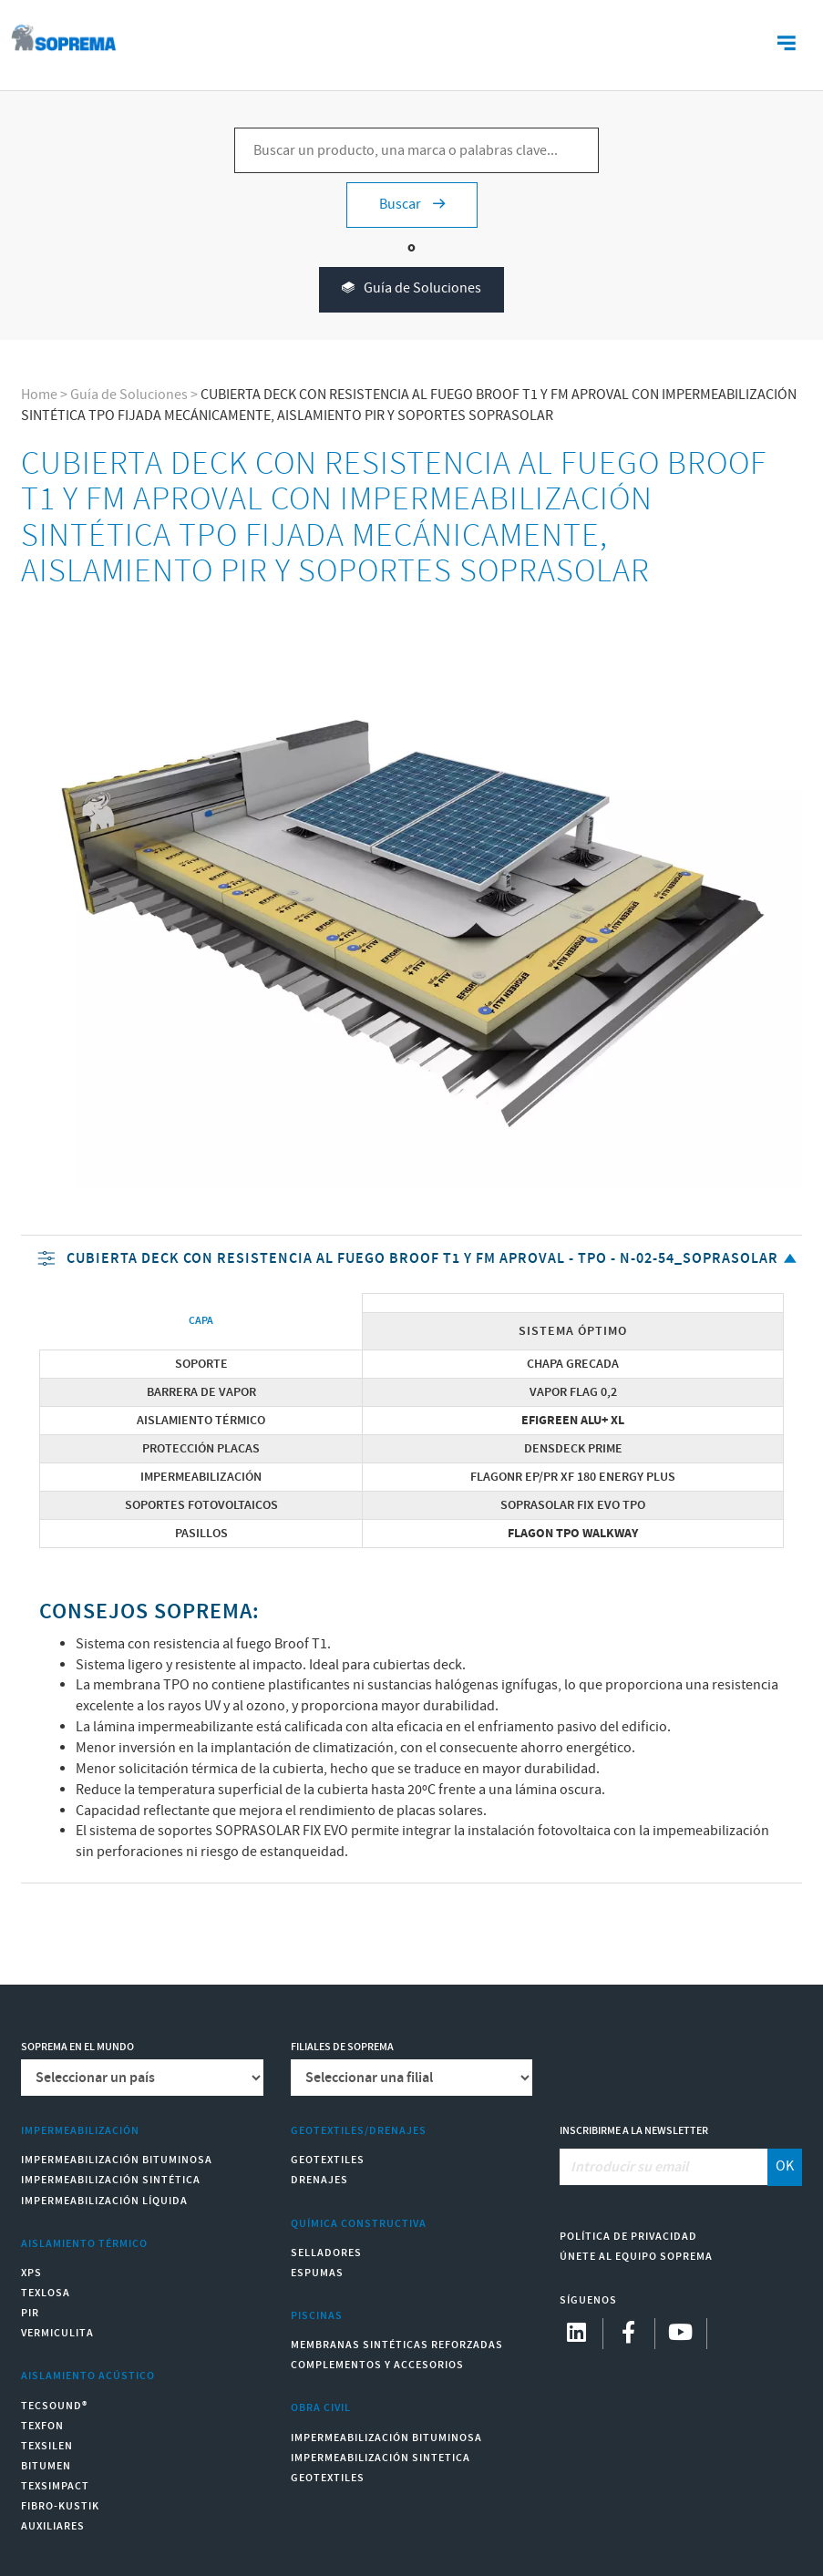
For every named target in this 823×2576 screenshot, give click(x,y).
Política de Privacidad (628, 2236)
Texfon (42, 2426)
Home (39, 395)
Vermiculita (57, 2333)
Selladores (326, 2253)
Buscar (412, 204)
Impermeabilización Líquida (104, 2201)
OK (785, 2166)
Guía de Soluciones (411, 289)
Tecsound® (54, 2406)
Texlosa (45, 2293)
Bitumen (46, 2466)
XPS (31, 2273)
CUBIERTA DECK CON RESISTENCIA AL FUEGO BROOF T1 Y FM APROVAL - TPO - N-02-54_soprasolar (419, 1259)
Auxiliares (53, 2526)
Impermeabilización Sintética (111, 2180)
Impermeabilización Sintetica (380, 2458)
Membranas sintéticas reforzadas (397, 2345)
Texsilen (47, 2446)
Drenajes (319, 2180)
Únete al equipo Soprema (636, 2256)
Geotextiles (328, 2160)
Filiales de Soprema (342, 2047)
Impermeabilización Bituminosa (116, 2160)
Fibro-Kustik (60, 2506)
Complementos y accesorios (377, 2365)
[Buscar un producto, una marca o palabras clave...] (416, 150)
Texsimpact (55, 2486)
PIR (30, 2313)
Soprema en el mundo (77, 2047)
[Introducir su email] (664, 2167)
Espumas (317, 2273)
